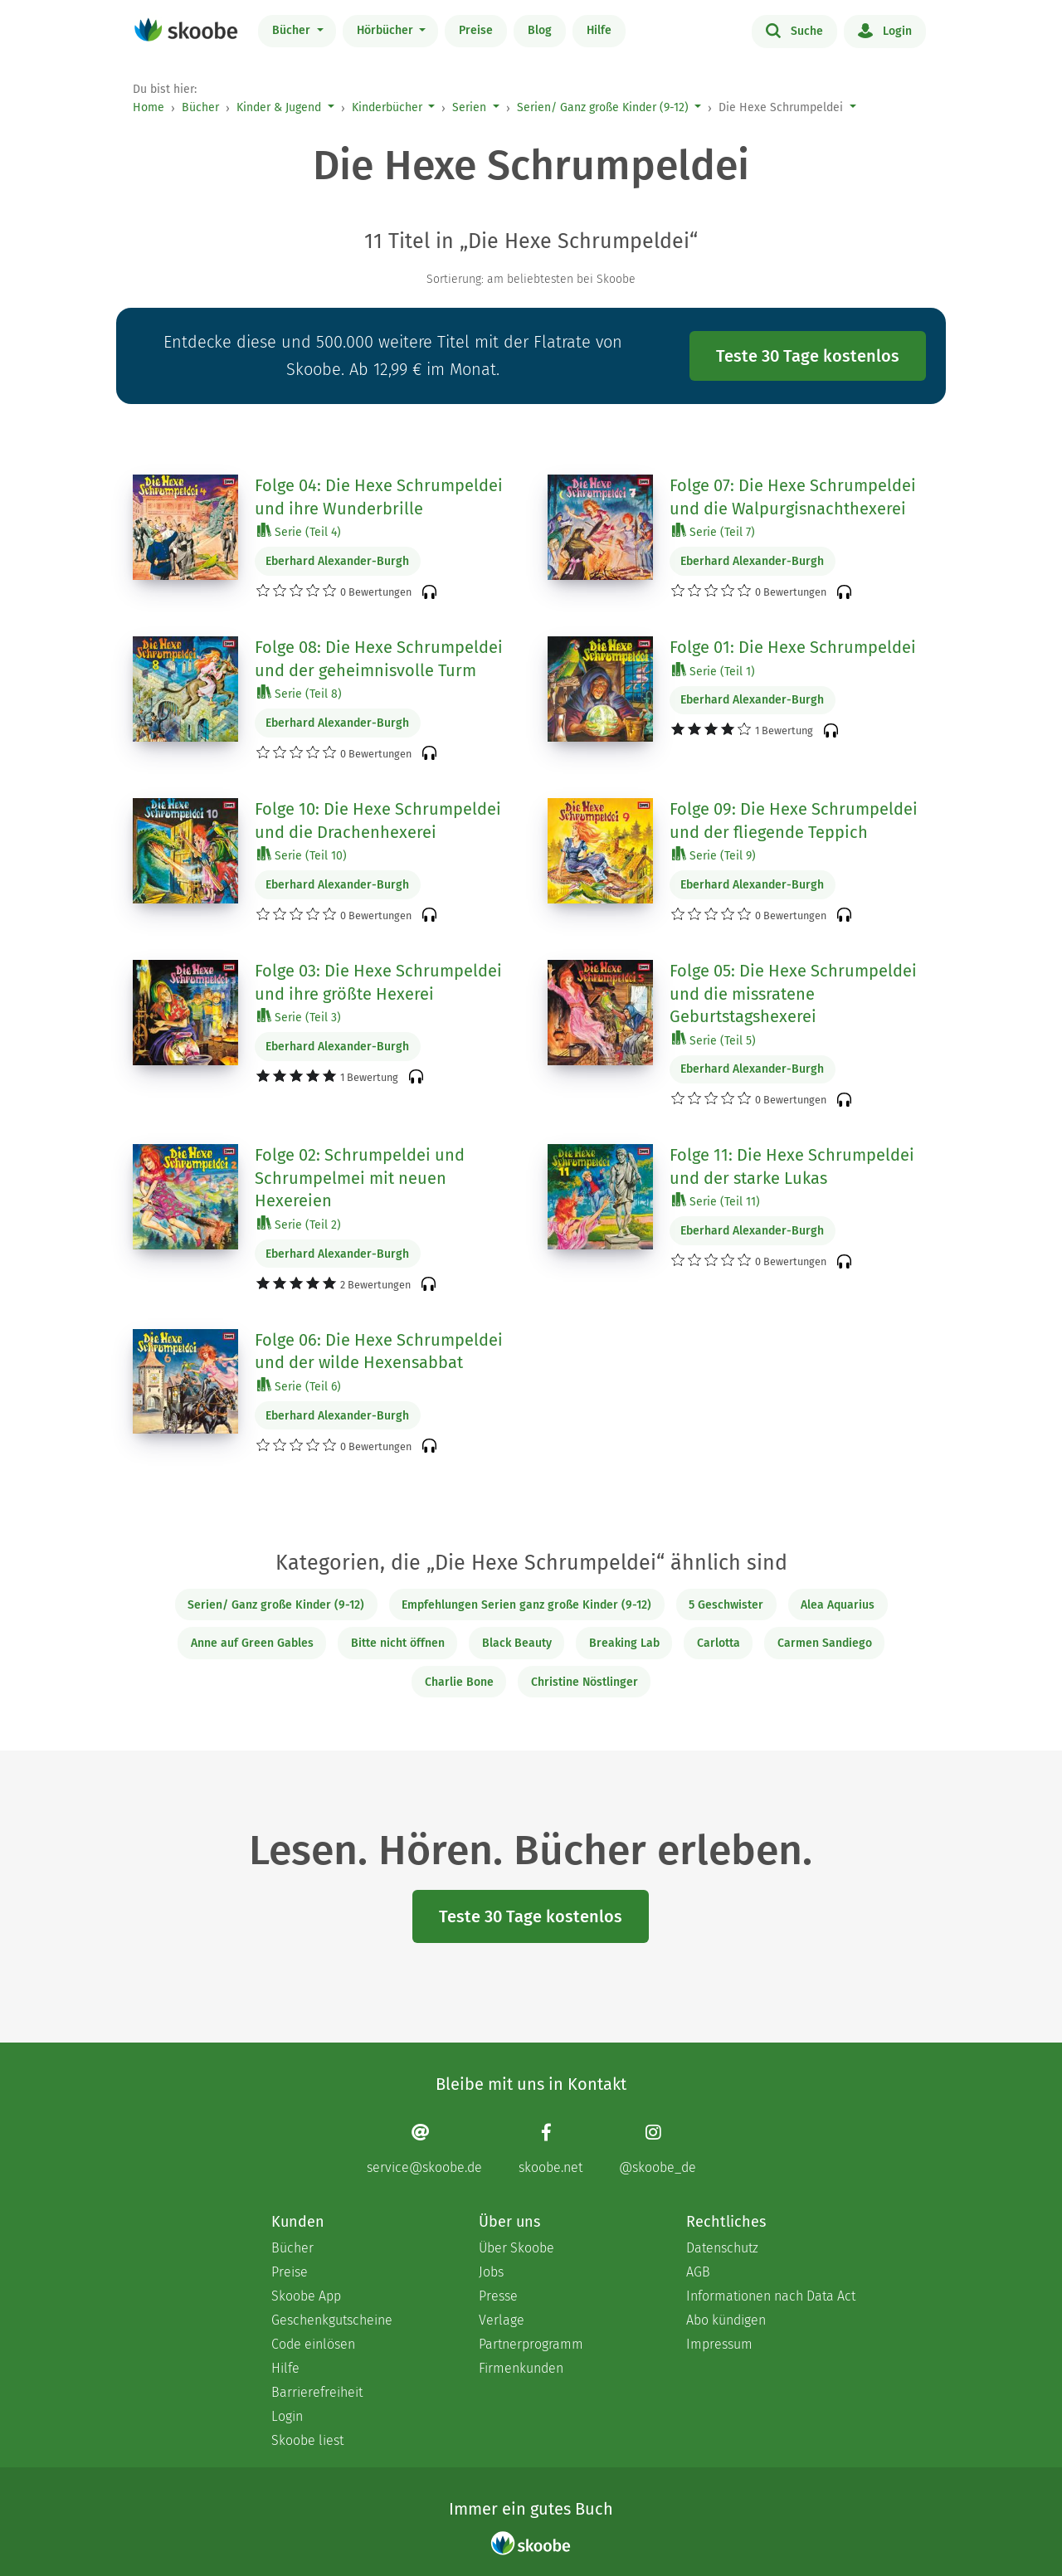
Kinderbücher (387, 107)
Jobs (491, 2272)
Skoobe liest (307, 2440)
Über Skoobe (516, 2248)
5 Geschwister (726, 1605)
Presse (498, 2296)
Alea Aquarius (837, 1605)
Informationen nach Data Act (770, 2296)
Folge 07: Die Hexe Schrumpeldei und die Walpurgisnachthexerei (793, 497)
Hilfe (599, 30)
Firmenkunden (521, 2368)
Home (148, 107)
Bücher (293, 30)
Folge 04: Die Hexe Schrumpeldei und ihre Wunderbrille (379, 497)
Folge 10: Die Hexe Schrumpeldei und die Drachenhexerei (378, 820)
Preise (476, 30)
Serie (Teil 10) (302, 855)
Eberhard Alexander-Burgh (337, 561)
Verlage (501, 2320)
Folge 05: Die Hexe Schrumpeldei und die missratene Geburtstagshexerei (793, 993)
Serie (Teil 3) (299, 1017)
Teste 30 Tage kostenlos (807, 356)
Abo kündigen (726, 2320)
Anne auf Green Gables (252, 1643)
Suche (794, 30)
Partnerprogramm (531, 2344)
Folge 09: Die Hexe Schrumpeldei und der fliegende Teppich (794, 820)
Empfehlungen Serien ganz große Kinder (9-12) (526, 1605)
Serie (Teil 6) (299, 1386)
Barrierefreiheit (317, 2392)
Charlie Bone (459, 1682)
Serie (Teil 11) (716, 1201)
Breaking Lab (624, 1643)
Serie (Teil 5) (714, 1040)
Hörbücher (387, 30)
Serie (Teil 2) (299, 1224)
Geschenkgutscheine (331, 2320)
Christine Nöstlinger (584, 1682)
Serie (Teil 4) (299, 531)
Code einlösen (313, 2344)
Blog (540, 30)
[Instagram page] (657, 2148)
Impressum (719, 2344)
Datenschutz (722, 2248)
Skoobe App (306, 2296)
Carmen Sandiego (824, 1643)
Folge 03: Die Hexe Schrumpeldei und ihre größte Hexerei (378, 982)
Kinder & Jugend (278, 107)
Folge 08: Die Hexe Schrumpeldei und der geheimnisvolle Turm (379, 658)
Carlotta (718, 1643)
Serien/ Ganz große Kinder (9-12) (603, 107)
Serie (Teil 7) (713, 531)
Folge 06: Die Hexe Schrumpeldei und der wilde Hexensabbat (379, 1351)
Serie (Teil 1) (713, 671)
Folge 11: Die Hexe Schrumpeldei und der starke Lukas (792, 1166)
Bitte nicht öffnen (398, 1643)
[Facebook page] (550, 2148)
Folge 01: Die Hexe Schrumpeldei (793, 647)
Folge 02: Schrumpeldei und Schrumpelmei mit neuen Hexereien (360, 1177)
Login (885, 30)
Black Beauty (517, 1643)
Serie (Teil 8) (299, 693)
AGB (698, 2272)
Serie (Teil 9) (714, 855)
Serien (469, 107)
